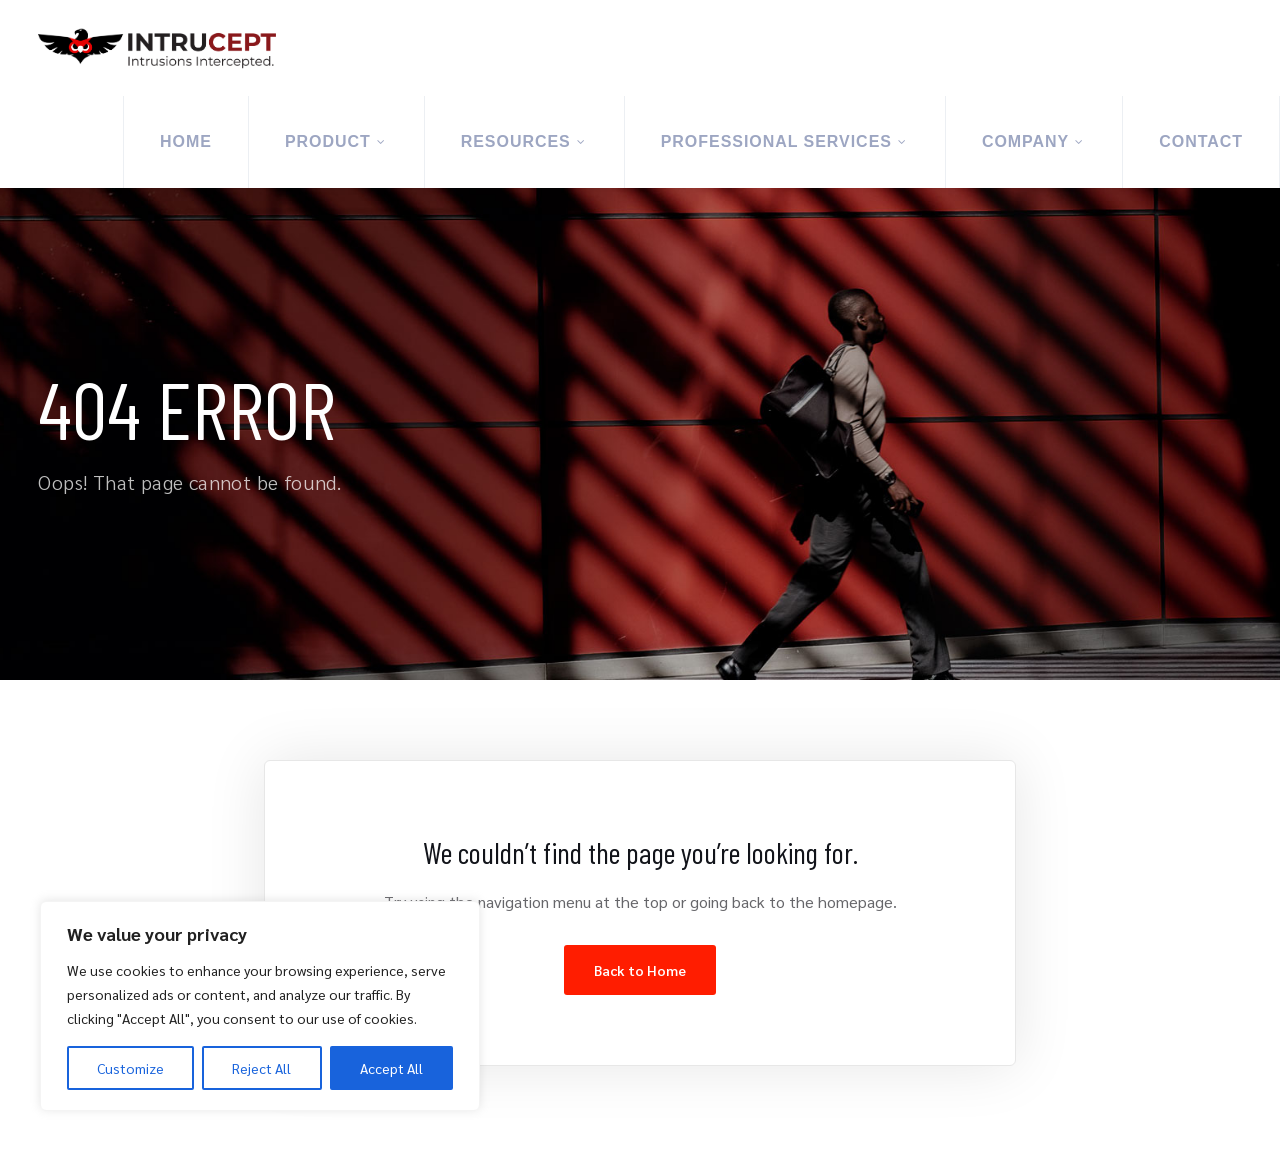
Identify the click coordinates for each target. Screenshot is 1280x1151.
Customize (130, 1068)
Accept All (391, 1068)
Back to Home (640, 970)
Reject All (261, 1068)
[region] (260, 1006)
